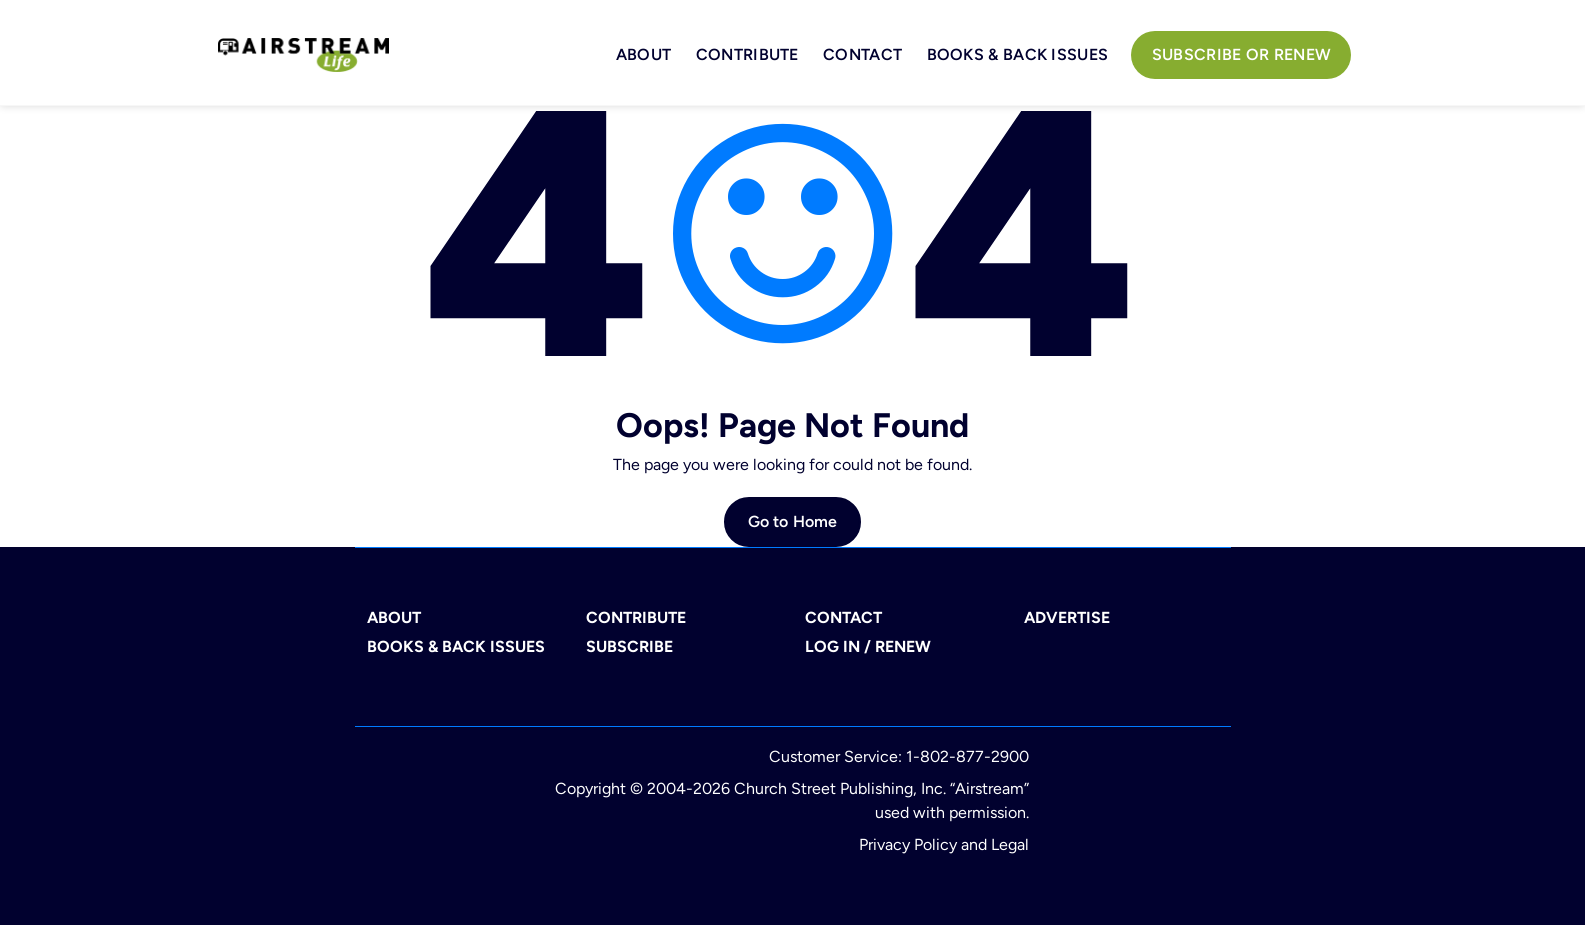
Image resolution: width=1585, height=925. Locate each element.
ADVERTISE (1067, 617)
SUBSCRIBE (629, 646)
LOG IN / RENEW (868, 646)
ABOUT (394, 617)
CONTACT (843, 617)
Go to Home (793, 521)
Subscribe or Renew (1241, 54)
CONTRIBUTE (636, 617)
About (644, 54)
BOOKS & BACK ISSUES (1018, 54)
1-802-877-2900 (967, 756)
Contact (862, 54)
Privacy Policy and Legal (944, 844)
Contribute (747, 54)
